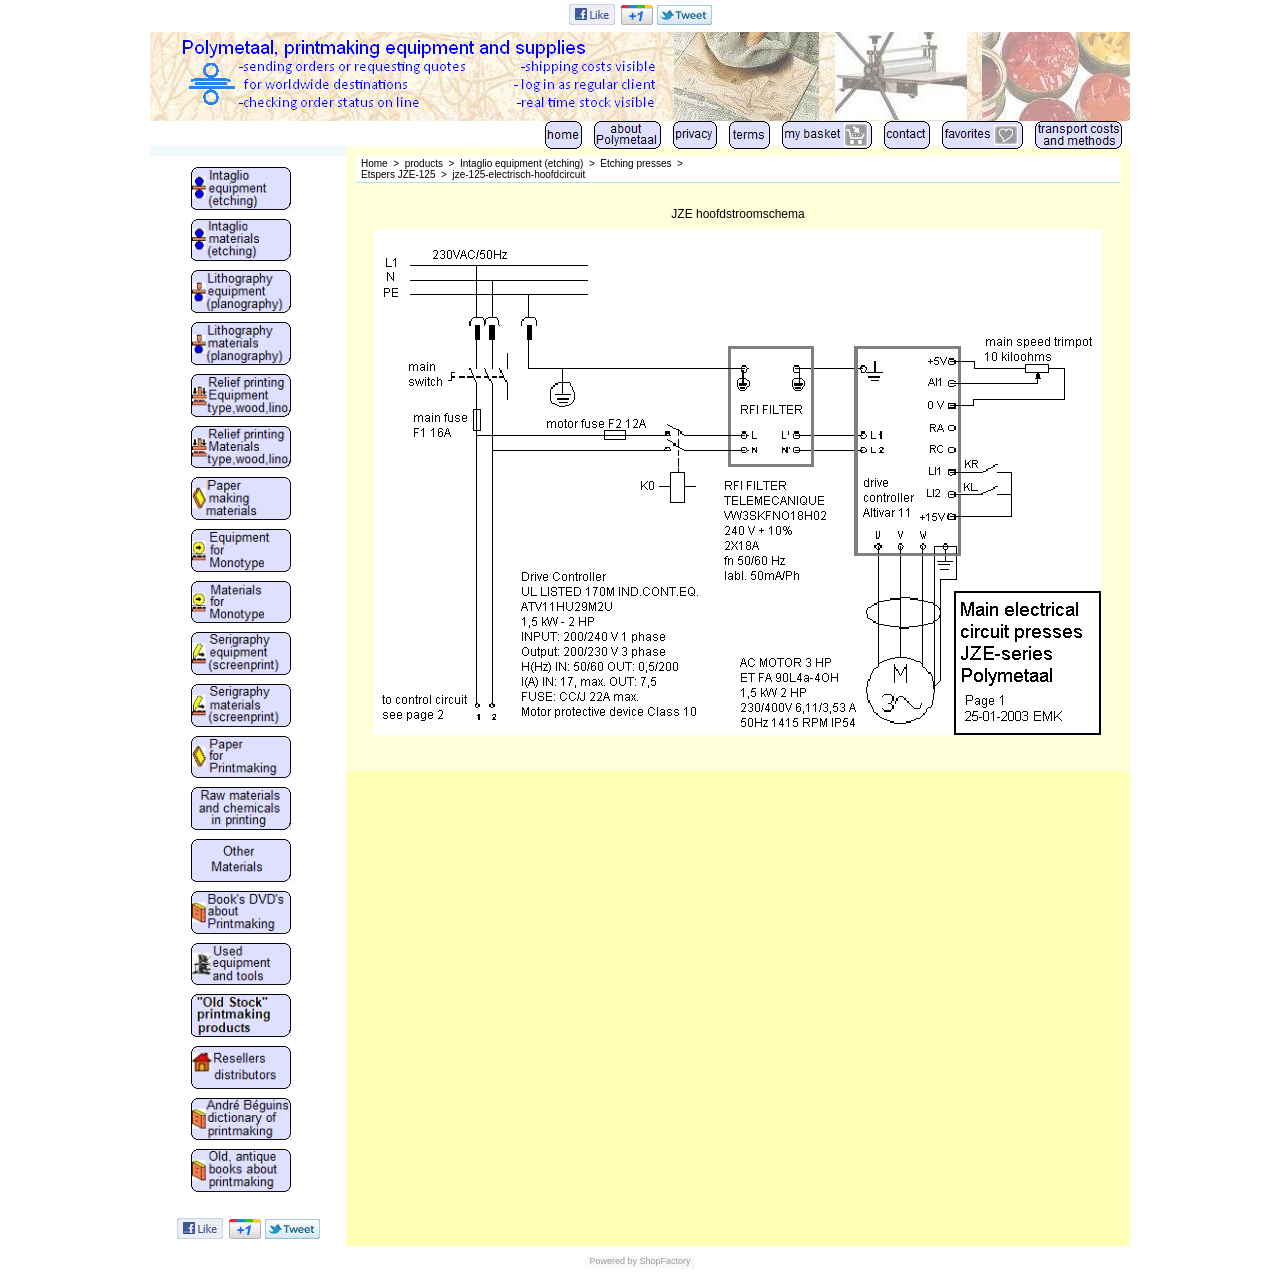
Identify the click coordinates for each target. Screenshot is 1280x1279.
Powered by (613, 1261)
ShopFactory (664, 1261)
